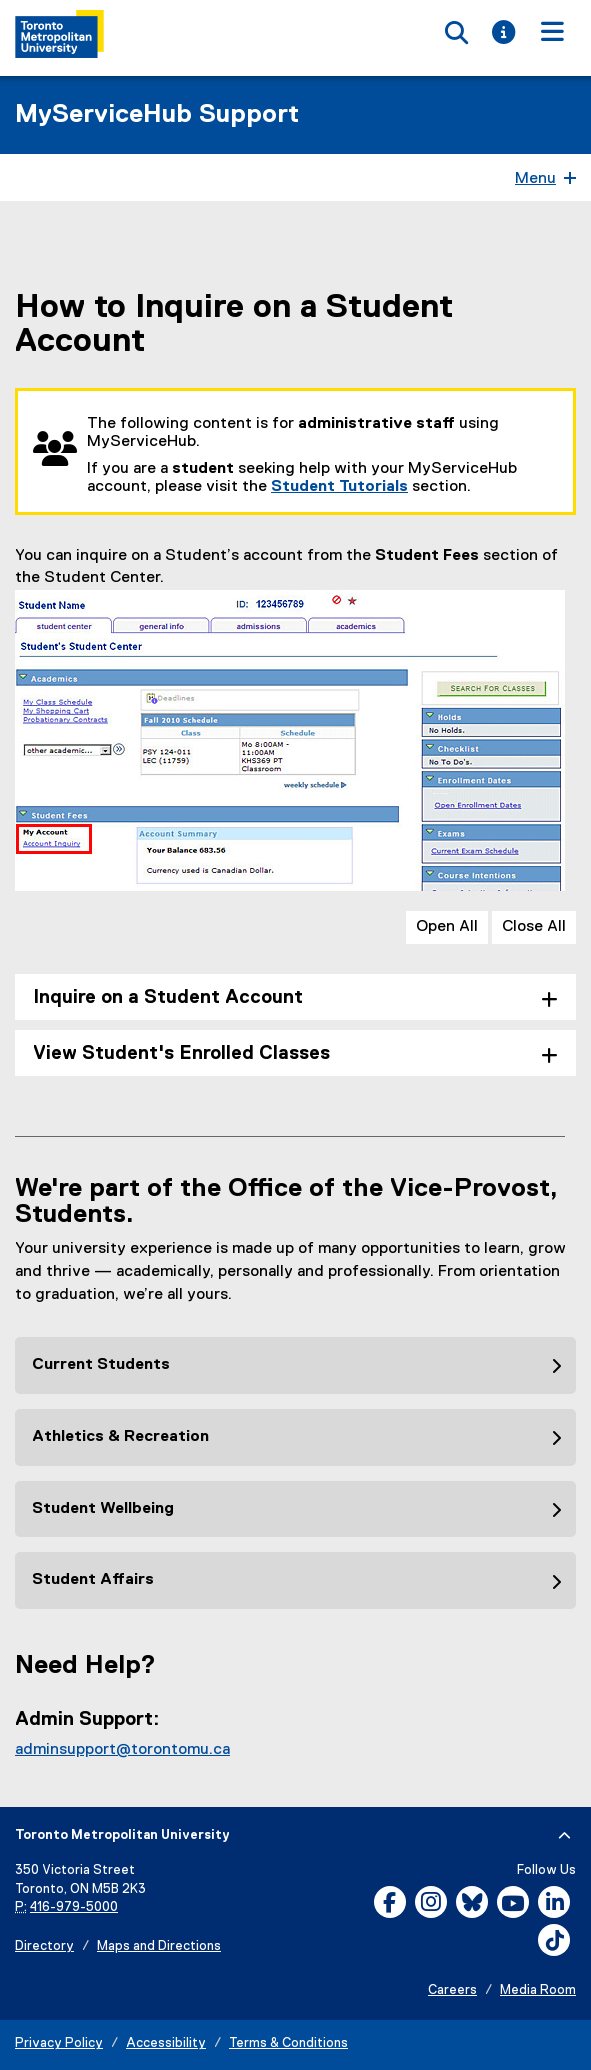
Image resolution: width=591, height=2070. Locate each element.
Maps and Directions (159, 1946)
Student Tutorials (339, 487)
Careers (452, 1990)
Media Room (538, 1990)
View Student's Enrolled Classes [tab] (181, 1053)
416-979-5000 (74, 1907)
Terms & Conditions (288, 2043)
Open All (447, 927)
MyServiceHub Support (157, 115)
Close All (534, 927)
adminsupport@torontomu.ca (122, 1750)
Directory (44, 1946)
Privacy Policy (59, 2043)
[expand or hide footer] (564, 1836)
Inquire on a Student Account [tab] (168, 997)
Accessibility (166, 2043)
